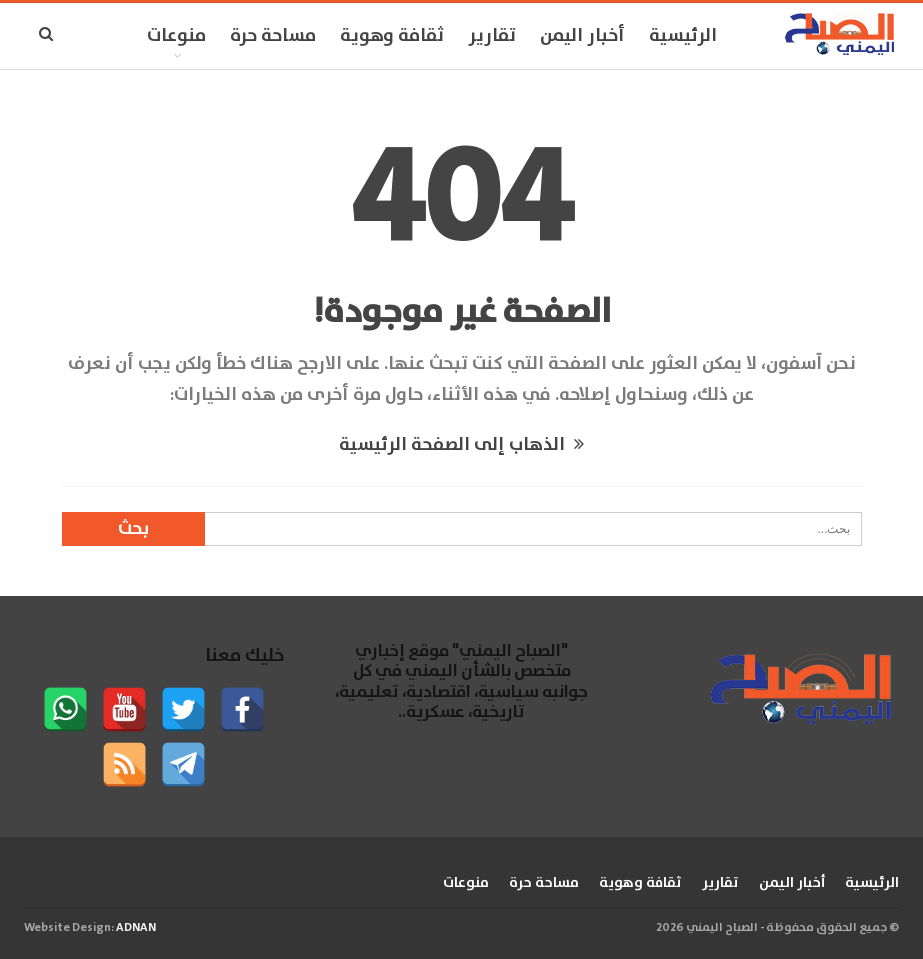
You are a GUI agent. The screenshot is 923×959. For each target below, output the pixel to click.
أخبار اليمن (582, 36)
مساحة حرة (273, 36)
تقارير (492, 36)
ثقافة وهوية (392, 36)
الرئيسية (683, 36)
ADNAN (136, 927)
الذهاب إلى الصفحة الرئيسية (461, 445)
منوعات (176, 36)
